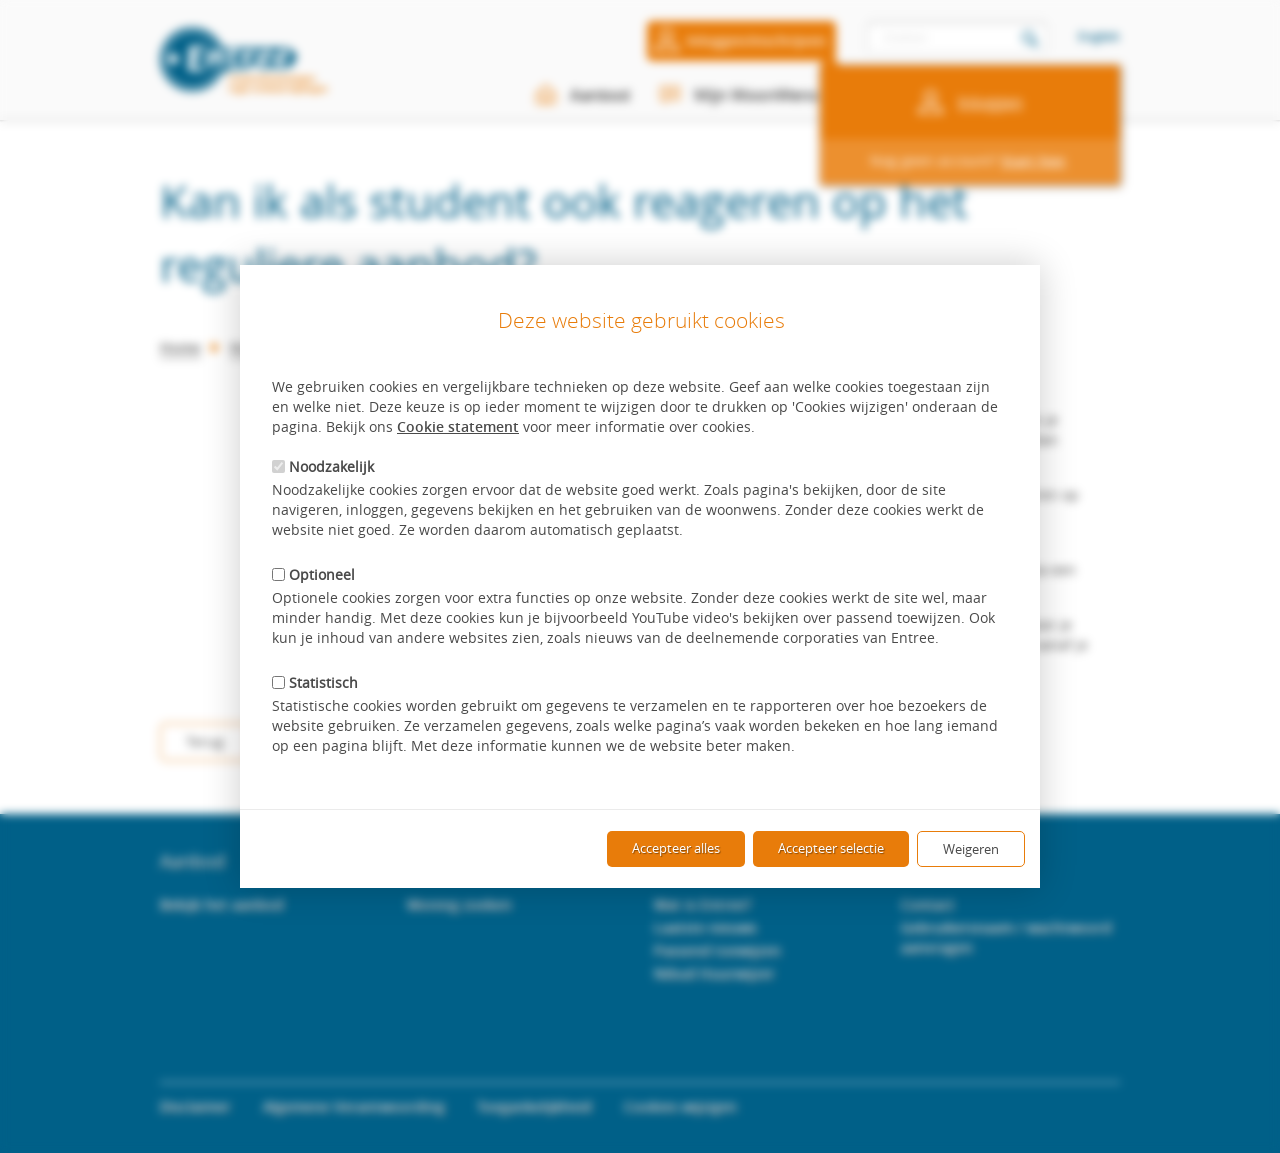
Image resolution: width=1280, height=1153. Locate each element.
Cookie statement (458, 426)
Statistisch (315, 682)
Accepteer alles (676, 848)
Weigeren (971, 849)
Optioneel (313, 574)
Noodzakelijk (323, 466)
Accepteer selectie (831, 848)
